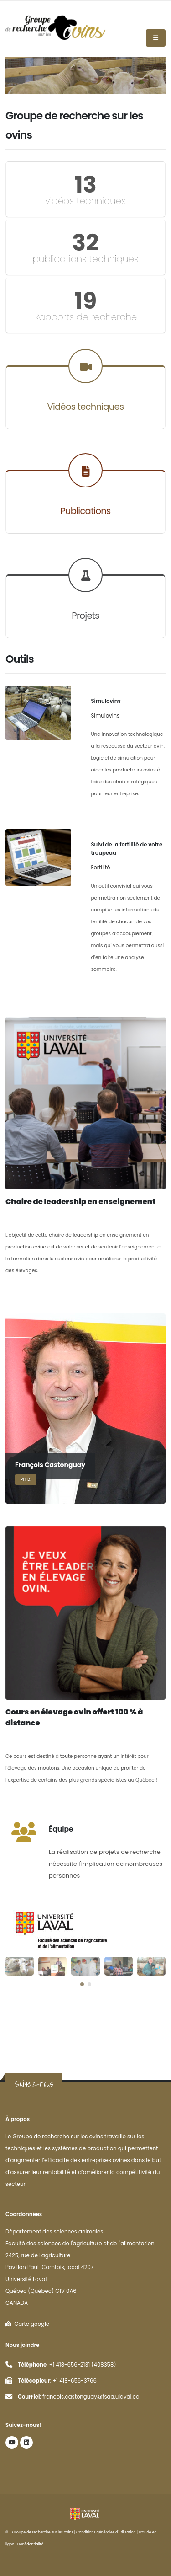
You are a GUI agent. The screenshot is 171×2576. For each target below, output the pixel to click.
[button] (82, 1984)
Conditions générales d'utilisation (106, 2532)
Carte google (27, 2324)
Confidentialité (30, 2544)
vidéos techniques (85, 200)
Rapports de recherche (85, 316)
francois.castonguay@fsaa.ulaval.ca (91, 2396)
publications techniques (85, 258)
